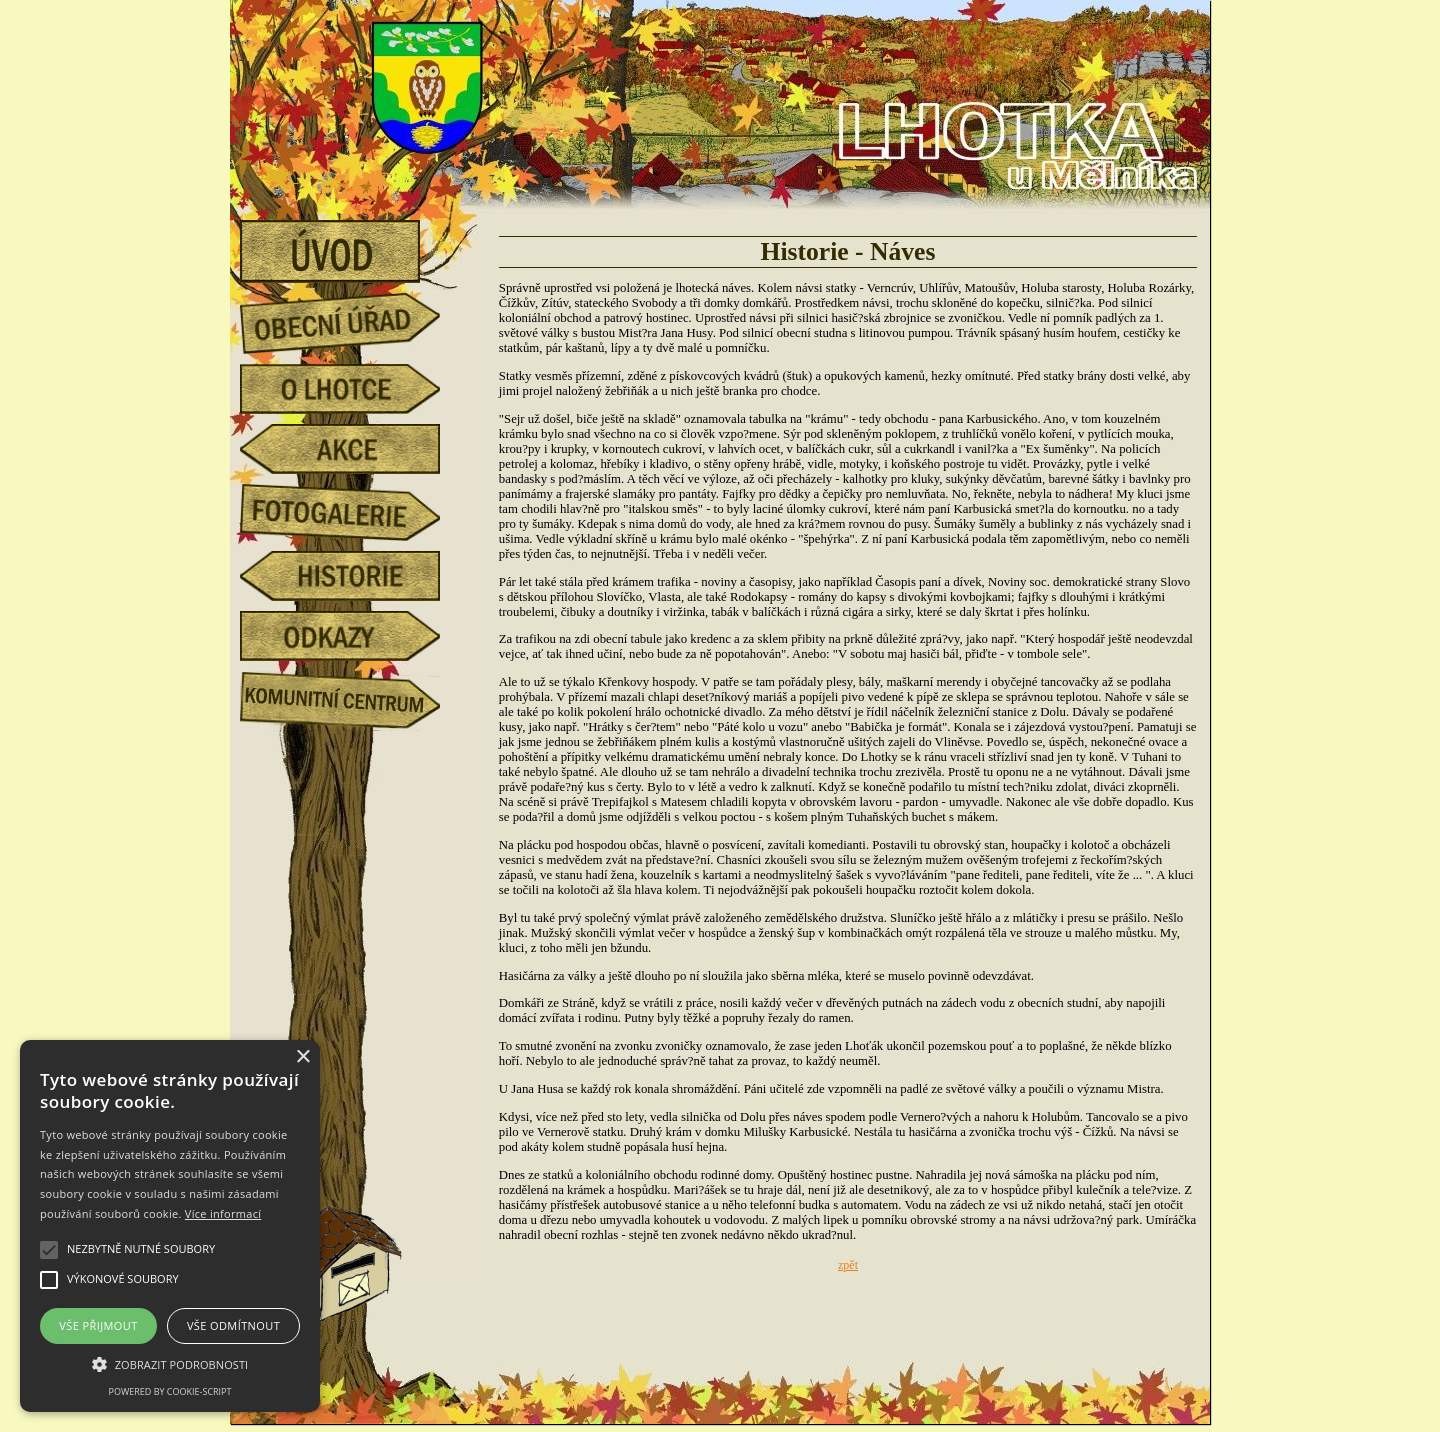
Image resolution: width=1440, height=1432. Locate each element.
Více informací (223, 1213)
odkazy (355, 636)
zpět (848, 1265)
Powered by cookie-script (170, 1391)
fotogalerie (355, 509)
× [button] (302, 1057)
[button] (170, 1363)
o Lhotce (355, 389)
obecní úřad (355, 318)
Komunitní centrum (355, 696)
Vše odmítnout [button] (233, 1325)
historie (355, 576)
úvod (355, 245)
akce (355, 449)
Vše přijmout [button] (98, 1325)
